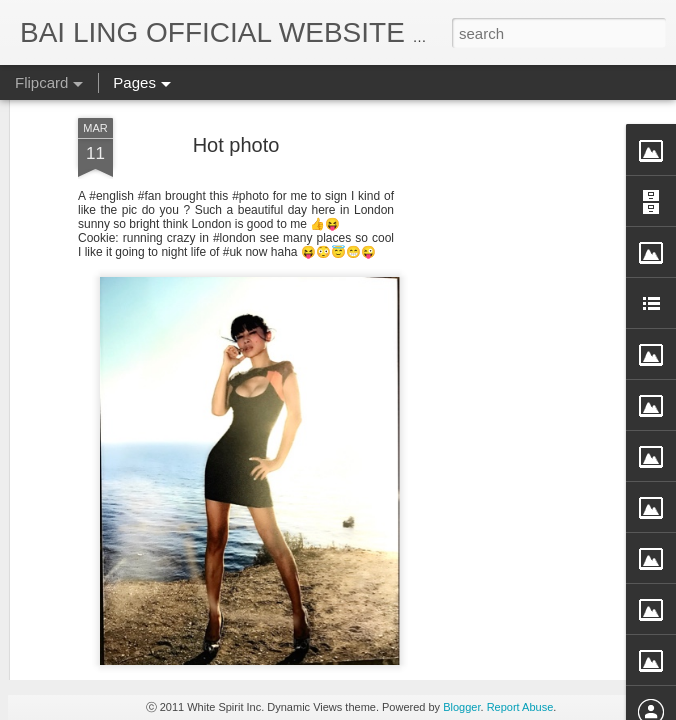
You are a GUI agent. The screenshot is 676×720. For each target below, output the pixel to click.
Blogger (461, 707)
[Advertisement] (504, 330)
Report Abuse (520, 707)
